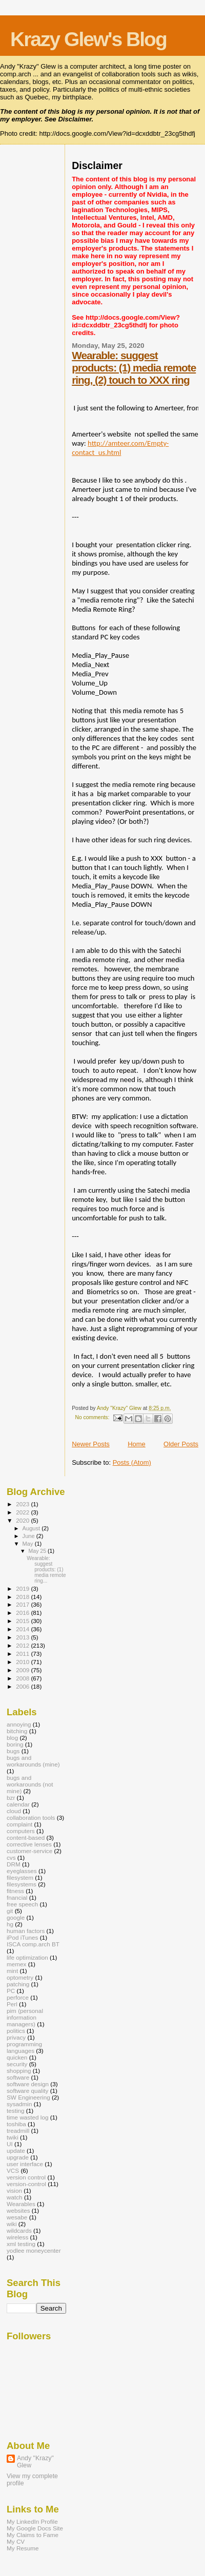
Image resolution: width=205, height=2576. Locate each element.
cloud (14, 1811)
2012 (23, 1645)
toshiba (16, 2124)
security (17, 2064)
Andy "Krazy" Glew (35, 2462)
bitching (17, 1731)
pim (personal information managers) (25, 2017)
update (16, 2150)
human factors (26, 1930)
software (18, 2077)
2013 (23, 1637)
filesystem (20, 1877)
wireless (17, 2237)
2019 (23, 1588)
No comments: (93, 1417)
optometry (20, 1977)
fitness (15, 1890)
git (10, 1910)
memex (16, 1964)
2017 (23, 1604)
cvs (11, 1857)
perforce (18, 1997)
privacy (16, 2037)
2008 (23, 1678)
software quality (27, 2090)
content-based (26, 1837)
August (32, 1528)
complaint (19, 1824)
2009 (23, 1670)
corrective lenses (29, 1844)
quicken (17, 2057)
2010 (23, 1661)
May (29, 1544)
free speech (22, 1904)
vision (14, 2190)
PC (11, 1990)
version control (26, 2177)
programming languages (24, 2047)
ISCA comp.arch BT (33, 1944)
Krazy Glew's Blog (88, 39)
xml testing (21, 2243)
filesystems (21, 1884)
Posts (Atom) (132, 1462)
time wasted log (27, 2117)
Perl (12, 2004)
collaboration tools (31, 1817)
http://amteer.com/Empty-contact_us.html (120, 448)
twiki (12, 2137)
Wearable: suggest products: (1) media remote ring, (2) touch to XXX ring (134, 367)
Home (137, 1444)
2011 (23, 1653)
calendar (18, 1804)
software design (28, 2084)
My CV (16, 2541)
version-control (26, 2183)
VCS (13, 2170)
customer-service (29, 1850)
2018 (23, 1596)
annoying (19, 1724)
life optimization (27, 1957)
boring (15, 1744)
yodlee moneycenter (34, 2250)
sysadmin (19, 2104)
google (16, 1917)
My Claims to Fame (32, 2534)
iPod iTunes (22, 1937)
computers (21, 1830)
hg (10, 1924)
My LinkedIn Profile (32, 2521)
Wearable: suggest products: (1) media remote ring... (46, 1569)
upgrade (18, 2157)
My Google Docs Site (35, 2528)
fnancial (17, 1897)
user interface (25, 2163)
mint (12, 1970)
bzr (11, 1797)
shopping (19, 2070)
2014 (23, 1629)
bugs (13, 1751)
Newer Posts (91, 1444)
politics (16, 2030)
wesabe (17, 2217)
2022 (23, 1512)
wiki (12, 2223)
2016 (23, 1612)
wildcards (19, 2230)
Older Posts (180, 1444)
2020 (23, 1520)
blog (12, 1737)
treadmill (18, 2130)
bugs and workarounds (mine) (33, 1761)
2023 (23, 1504)
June (29, 1536)
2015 (23, 1620)
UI (10, 2144)
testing (16, 2110)
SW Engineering (28, 2097)
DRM (13, 1864)
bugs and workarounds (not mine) (30, 1784)
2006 (23, 1686)
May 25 (38, 1551)
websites (18, 2210)
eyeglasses (22, 1870)
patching (18, 1984)
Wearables (21, 2203)
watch (15, 2197)
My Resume (23, 2548)
